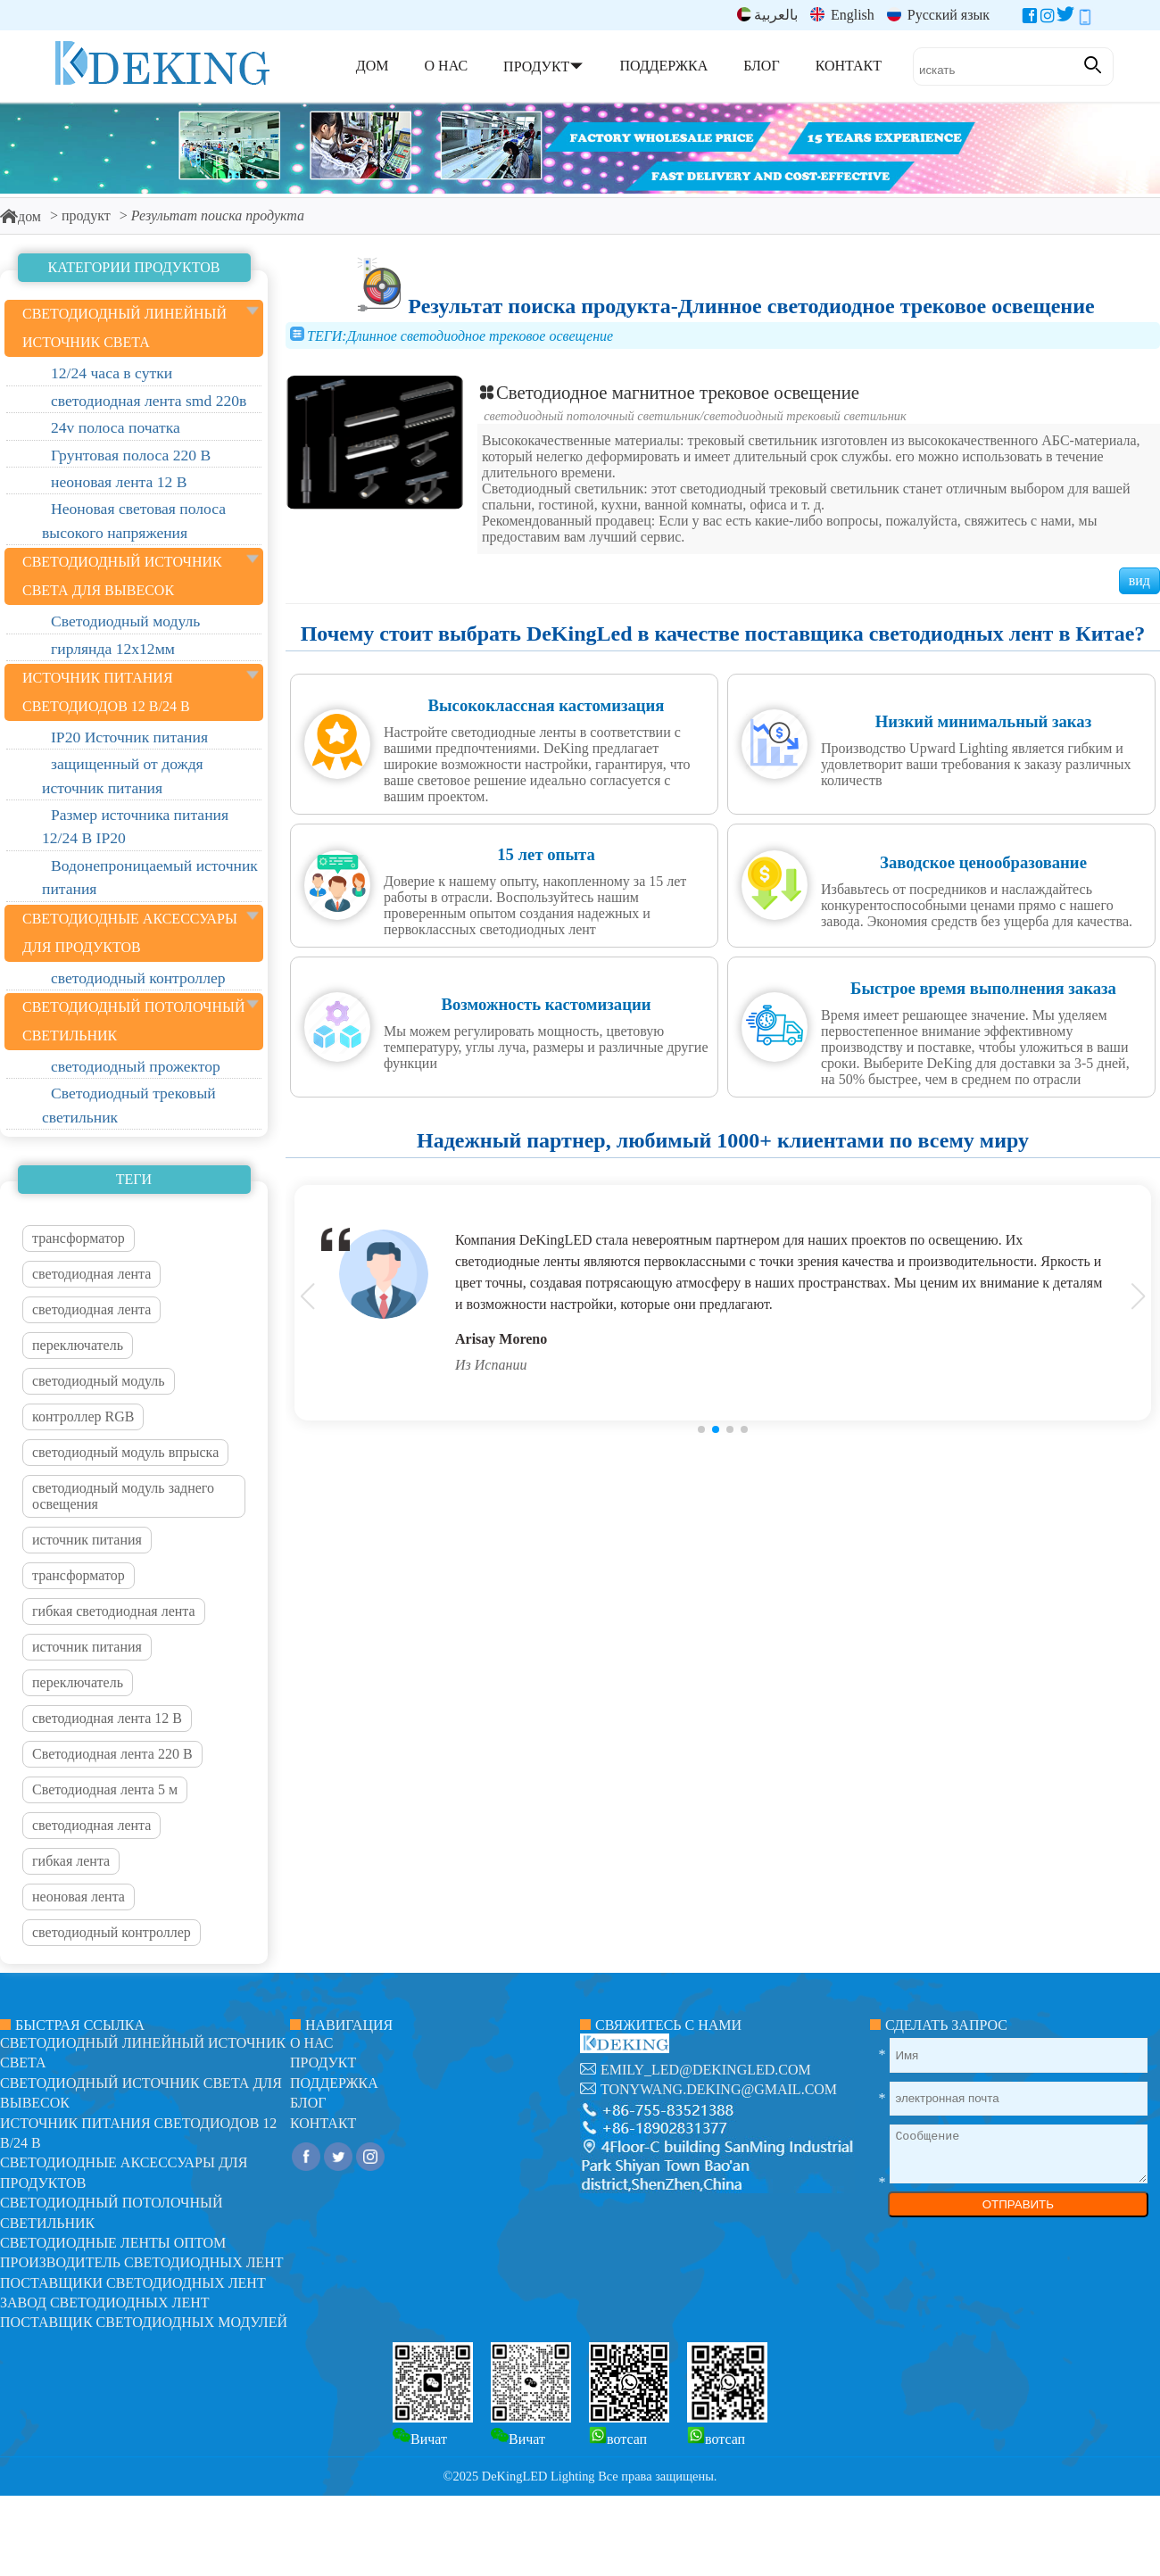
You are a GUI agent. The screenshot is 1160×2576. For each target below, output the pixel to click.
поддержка (334, 2083)
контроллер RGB (83, 1416)
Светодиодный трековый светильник (805, 416)
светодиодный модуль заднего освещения (123, 1496)
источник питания (87, 1539)
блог (308, 2102)
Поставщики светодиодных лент (133, 2282)
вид (1139, 580)
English (842, 14)
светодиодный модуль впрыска (125, 1452)
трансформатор (78, 1238)
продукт (86, 215)
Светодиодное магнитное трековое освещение (668, 392)
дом (20, 216)
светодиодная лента (91, 1273)
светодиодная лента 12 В (107, 1718)
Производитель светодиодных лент (142, 2262)
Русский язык (938, 14)
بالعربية (767, 14)
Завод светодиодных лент (105, 2302)
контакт (323, 2123)
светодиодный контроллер (111, 1932)
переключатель (77, 1345)
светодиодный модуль (98, 1380)
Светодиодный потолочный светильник (592, 416)
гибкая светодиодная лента (113, 1611)
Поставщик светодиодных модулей (143, 2322)
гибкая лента (71, 1860)
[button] (701, 1429)
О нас (312, 2042)
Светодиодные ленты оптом (113, 2242)
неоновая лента (78, 1896)
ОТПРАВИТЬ (1018, 2204)
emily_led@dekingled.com (706, 2069)
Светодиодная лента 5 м (105, 1789)
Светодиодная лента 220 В (112, 1753)
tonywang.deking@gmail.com (719, 2089)
